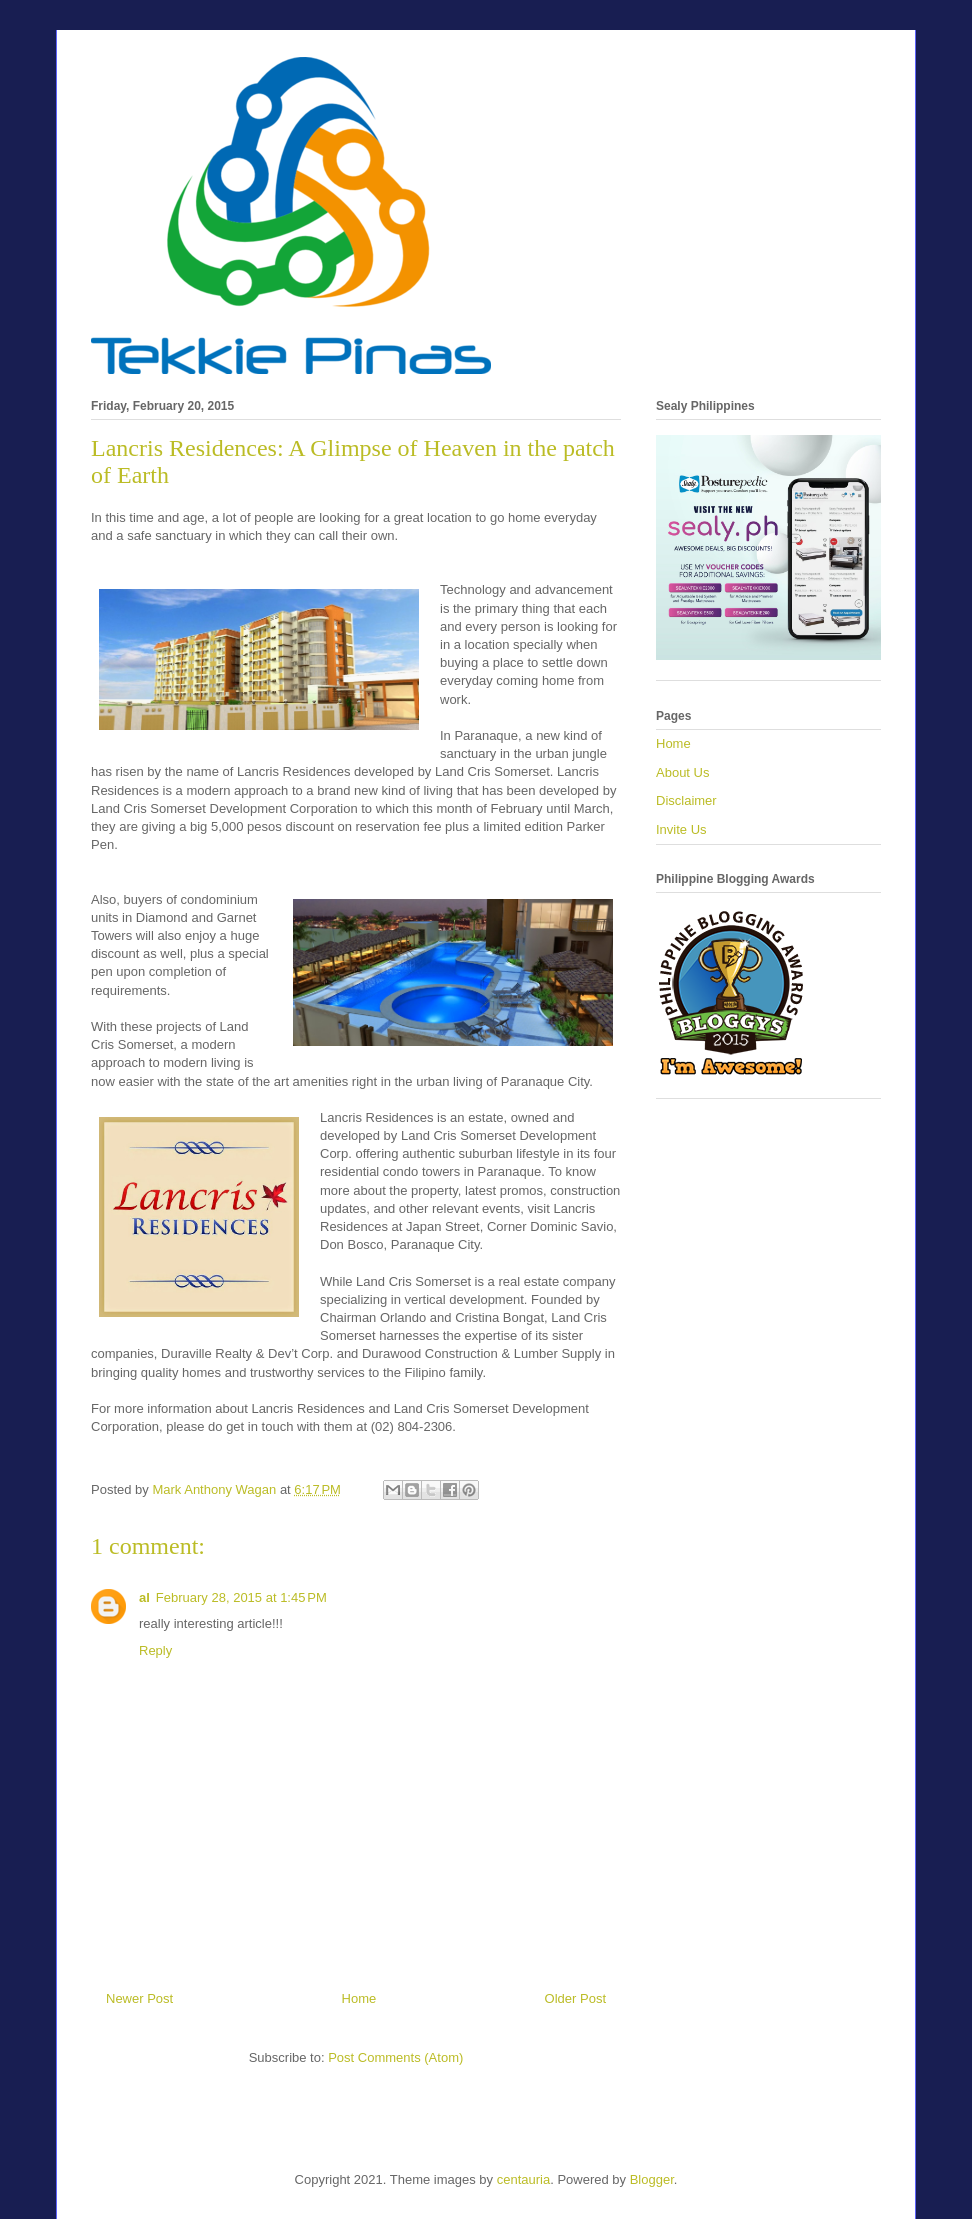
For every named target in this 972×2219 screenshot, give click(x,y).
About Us (682, 772)
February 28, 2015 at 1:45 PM (241, 1597)
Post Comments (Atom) (395, 2057)
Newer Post (139, 1998)
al (144, 1597)
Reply (155, 1650)
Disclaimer (686, 800)
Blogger (652, 2179)
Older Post (575, 1998)
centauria (523, 2179)
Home (359, 1998)
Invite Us (681, 829)
